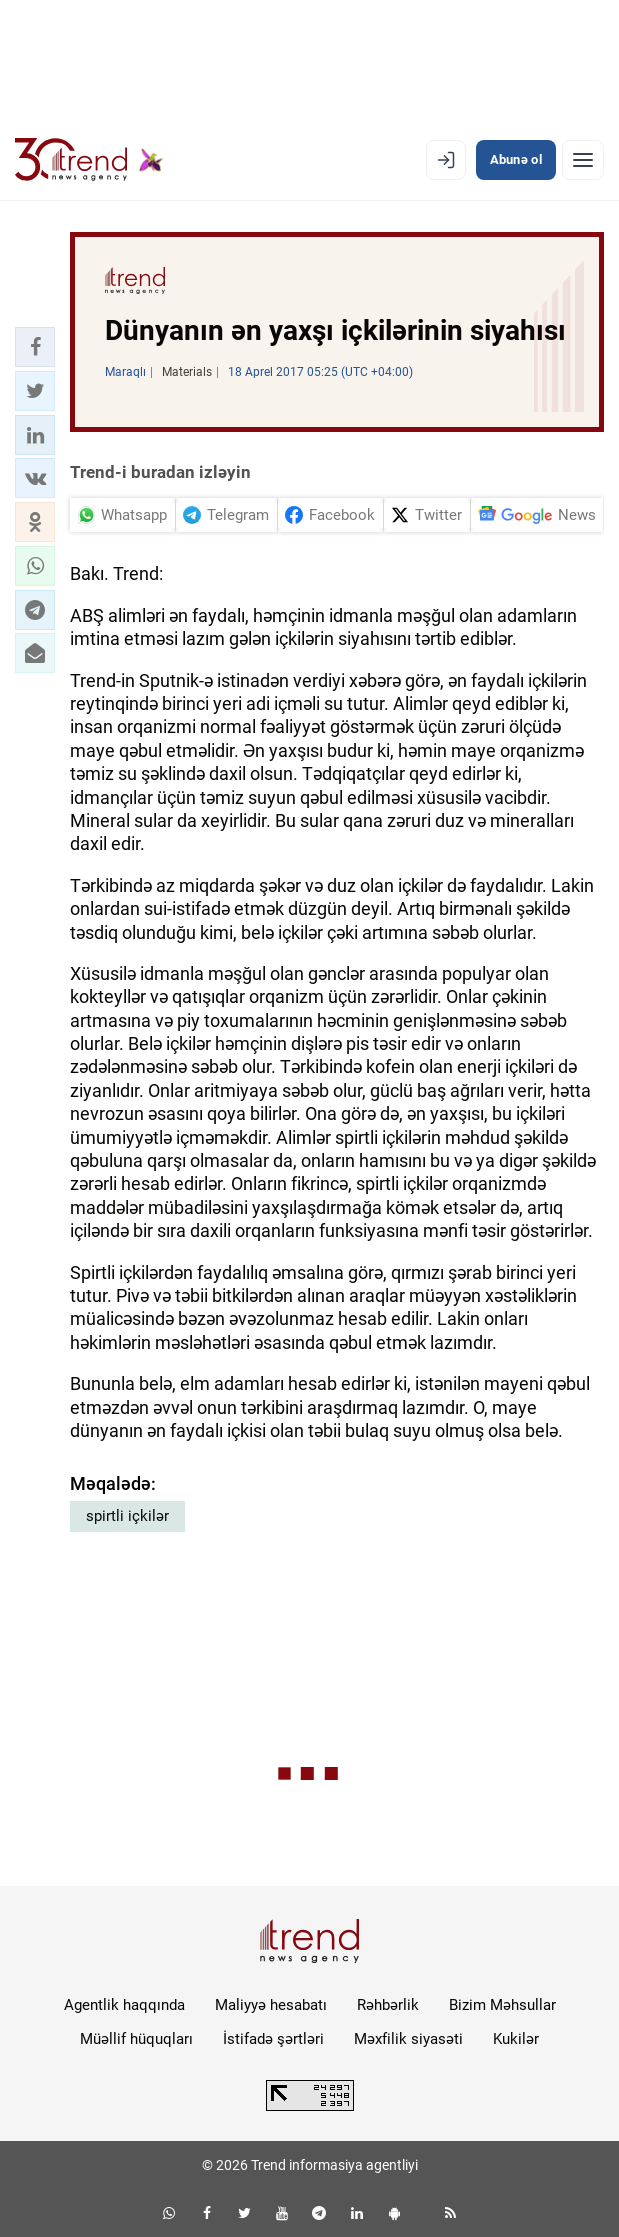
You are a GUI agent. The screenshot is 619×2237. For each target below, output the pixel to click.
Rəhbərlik (388, 2005)
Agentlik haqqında (124, 2005)
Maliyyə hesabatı (271, 2005)
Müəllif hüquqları (136, 2039)
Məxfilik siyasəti (408, 2039)
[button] (35, 347)
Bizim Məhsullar (502, 2005)
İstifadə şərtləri (273, 2039)
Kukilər (516, 2039)
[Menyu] (583, 160)
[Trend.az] (89, 160)
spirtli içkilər (127, 1516)
